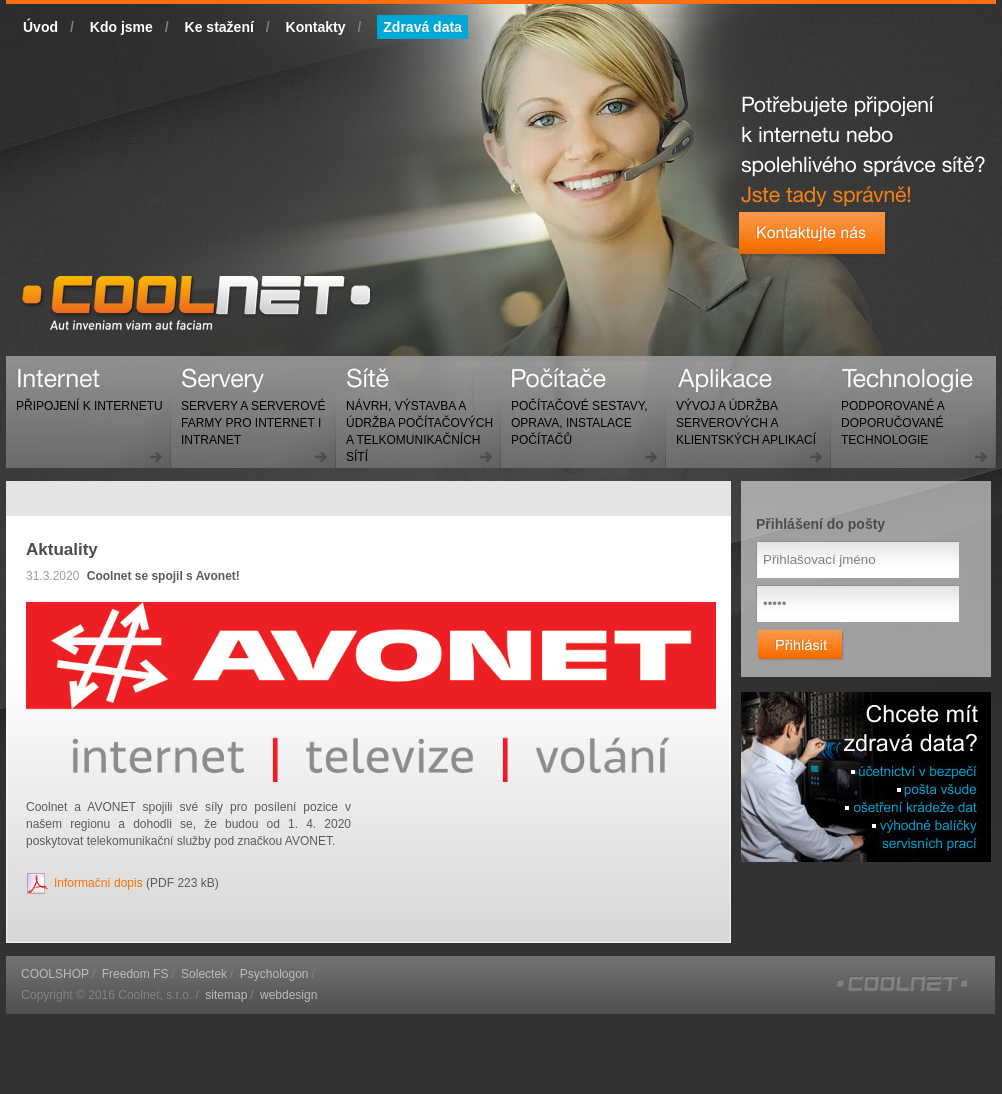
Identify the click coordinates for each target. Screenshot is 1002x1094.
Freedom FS (135, 974)
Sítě (414, 423)
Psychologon (274, 974)
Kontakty (316, 27)
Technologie (887, 414)
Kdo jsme (121, 27)
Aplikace (741, 414)
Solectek (204, 974)
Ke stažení (219, 27)
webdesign (288, 995)
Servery (248, 414)
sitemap (226, 995)
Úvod (40, 27)
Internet (84, 397)
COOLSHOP (55, 974)
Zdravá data (422, 27)
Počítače (574, 414)
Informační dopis (98, 883)
